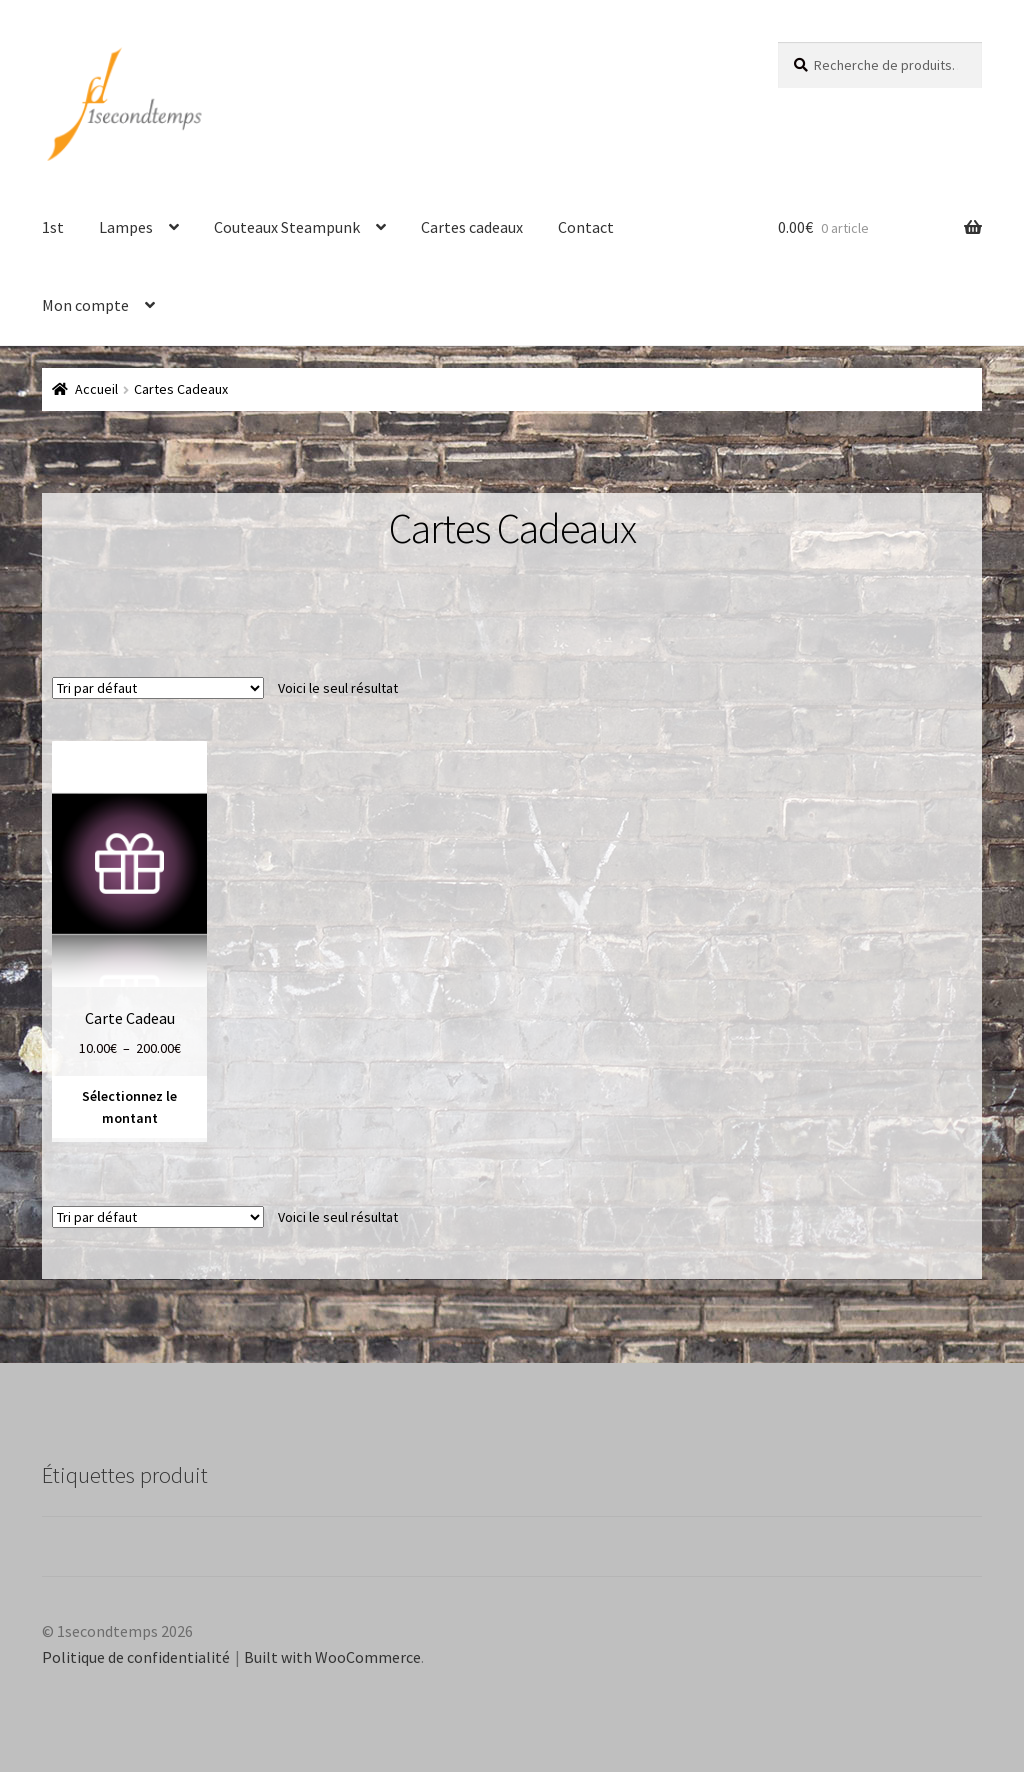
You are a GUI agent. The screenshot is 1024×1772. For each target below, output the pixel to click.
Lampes (126, 227)
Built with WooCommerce (332, 1657)
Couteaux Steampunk (287, 227)
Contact (586, 227)
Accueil (96, 389)
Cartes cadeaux (472, 227)
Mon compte (85, 305)
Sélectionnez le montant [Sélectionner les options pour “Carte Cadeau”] (129, 1107)
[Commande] (158, 688)
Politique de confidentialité (136, 1657)
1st (53, 227)
